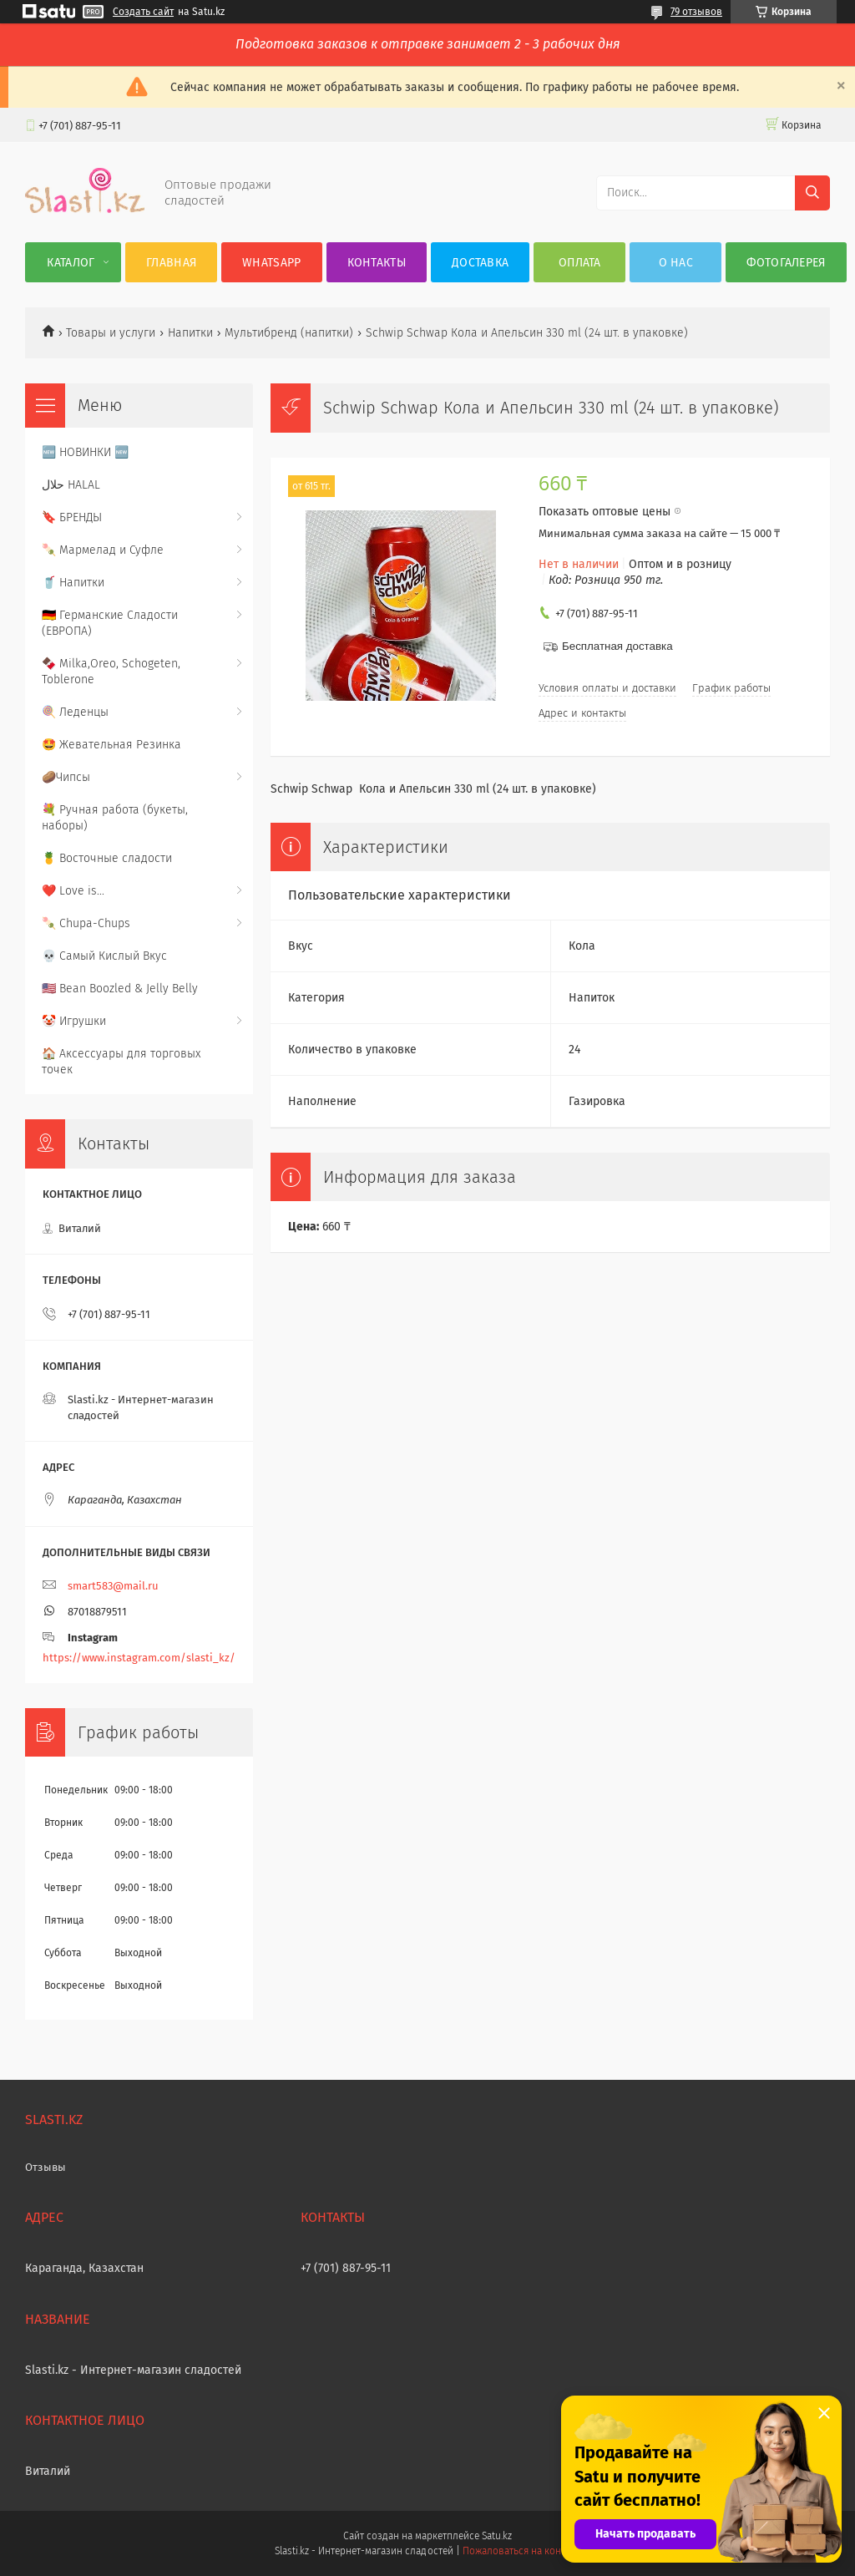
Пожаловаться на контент (521, 2551)
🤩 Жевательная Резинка (111, 745)
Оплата (580, 263)
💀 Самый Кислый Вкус (104, 956)
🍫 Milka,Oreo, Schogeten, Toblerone (111, 672)
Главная (171, 263)
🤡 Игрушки (74, 1021)
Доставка (480, 263)
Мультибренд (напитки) (289, 333)
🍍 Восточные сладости (107, 858)
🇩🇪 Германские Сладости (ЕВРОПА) (110, 623)
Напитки (190, 333)
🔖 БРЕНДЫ (72, 517)
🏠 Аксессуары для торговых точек (121, 1062)
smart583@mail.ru (113, 1586)
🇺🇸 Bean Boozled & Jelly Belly (120, 988)
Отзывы (45, 2167)
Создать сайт (143, 12)
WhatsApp (271, 263)
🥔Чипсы (66, 777)
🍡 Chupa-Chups (86, 923)
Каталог (70, 263)
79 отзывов (696, 12)
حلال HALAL (71, 485)
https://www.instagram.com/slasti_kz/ (139, 1657)
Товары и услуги (110, 333)
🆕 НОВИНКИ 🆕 (85, 452)
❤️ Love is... (73, 891)
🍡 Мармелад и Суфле (103, 550)
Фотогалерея (785, 263)
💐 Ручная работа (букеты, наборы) (115, 818)
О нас (676, 263)
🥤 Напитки (73, 583)
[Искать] (812, 192)
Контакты (376, 263)
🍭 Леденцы (75, 712)
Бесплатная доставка (617, 646)
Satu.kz (497, 2536)
